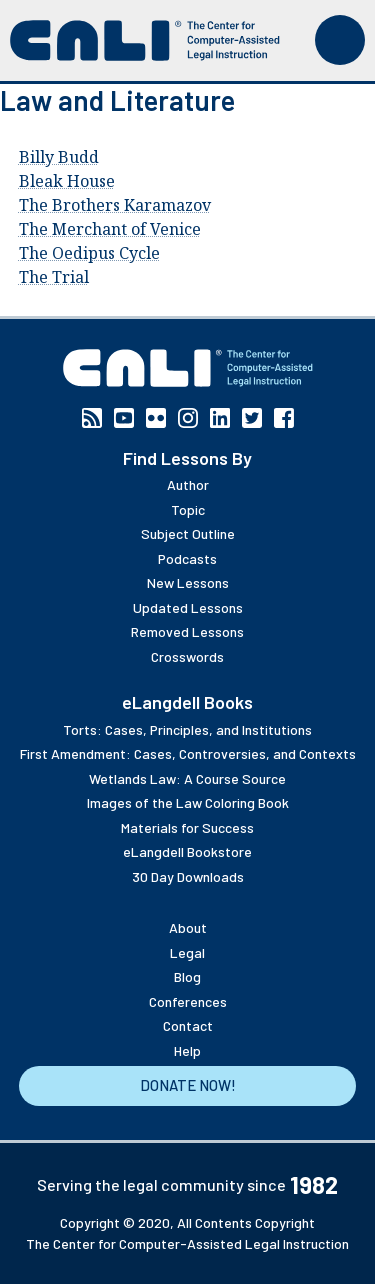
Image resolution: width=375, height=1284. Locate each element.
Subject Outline (188, 533)
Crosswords (187, 656)
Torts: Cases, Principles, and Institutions (187, 729)
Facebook (284, 418)
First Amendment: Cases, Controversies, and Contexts (188, 753)
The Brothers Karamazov (115, 205)
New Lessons (188, 582)
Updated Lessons (188, 607)
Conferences (188, 1001)
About (188, 927)
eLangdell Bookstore (187, 851)
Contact (188, 1025)
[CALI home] (145, 40)
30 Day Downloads (188, 876)
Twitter (252, 418)
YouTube (124, 418)
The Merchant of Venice (110, 229)
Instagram (188, 418)
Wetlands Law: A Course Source (187, 778)
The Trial (54, 277)
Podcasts (187, 558)
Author (188, 484)
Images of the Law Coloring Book (188, 802)
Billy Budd (59, 157)
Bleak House (67, 181)
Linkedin (220, 418)
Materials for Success (187, 827)
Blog (187, 976)
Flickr (156, 418)
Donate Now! (188, 1085)
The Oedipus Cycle (89, 253)
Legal (187, 952)
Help (187, 1050)
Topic (188, 509)
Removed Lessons (187, 631)
